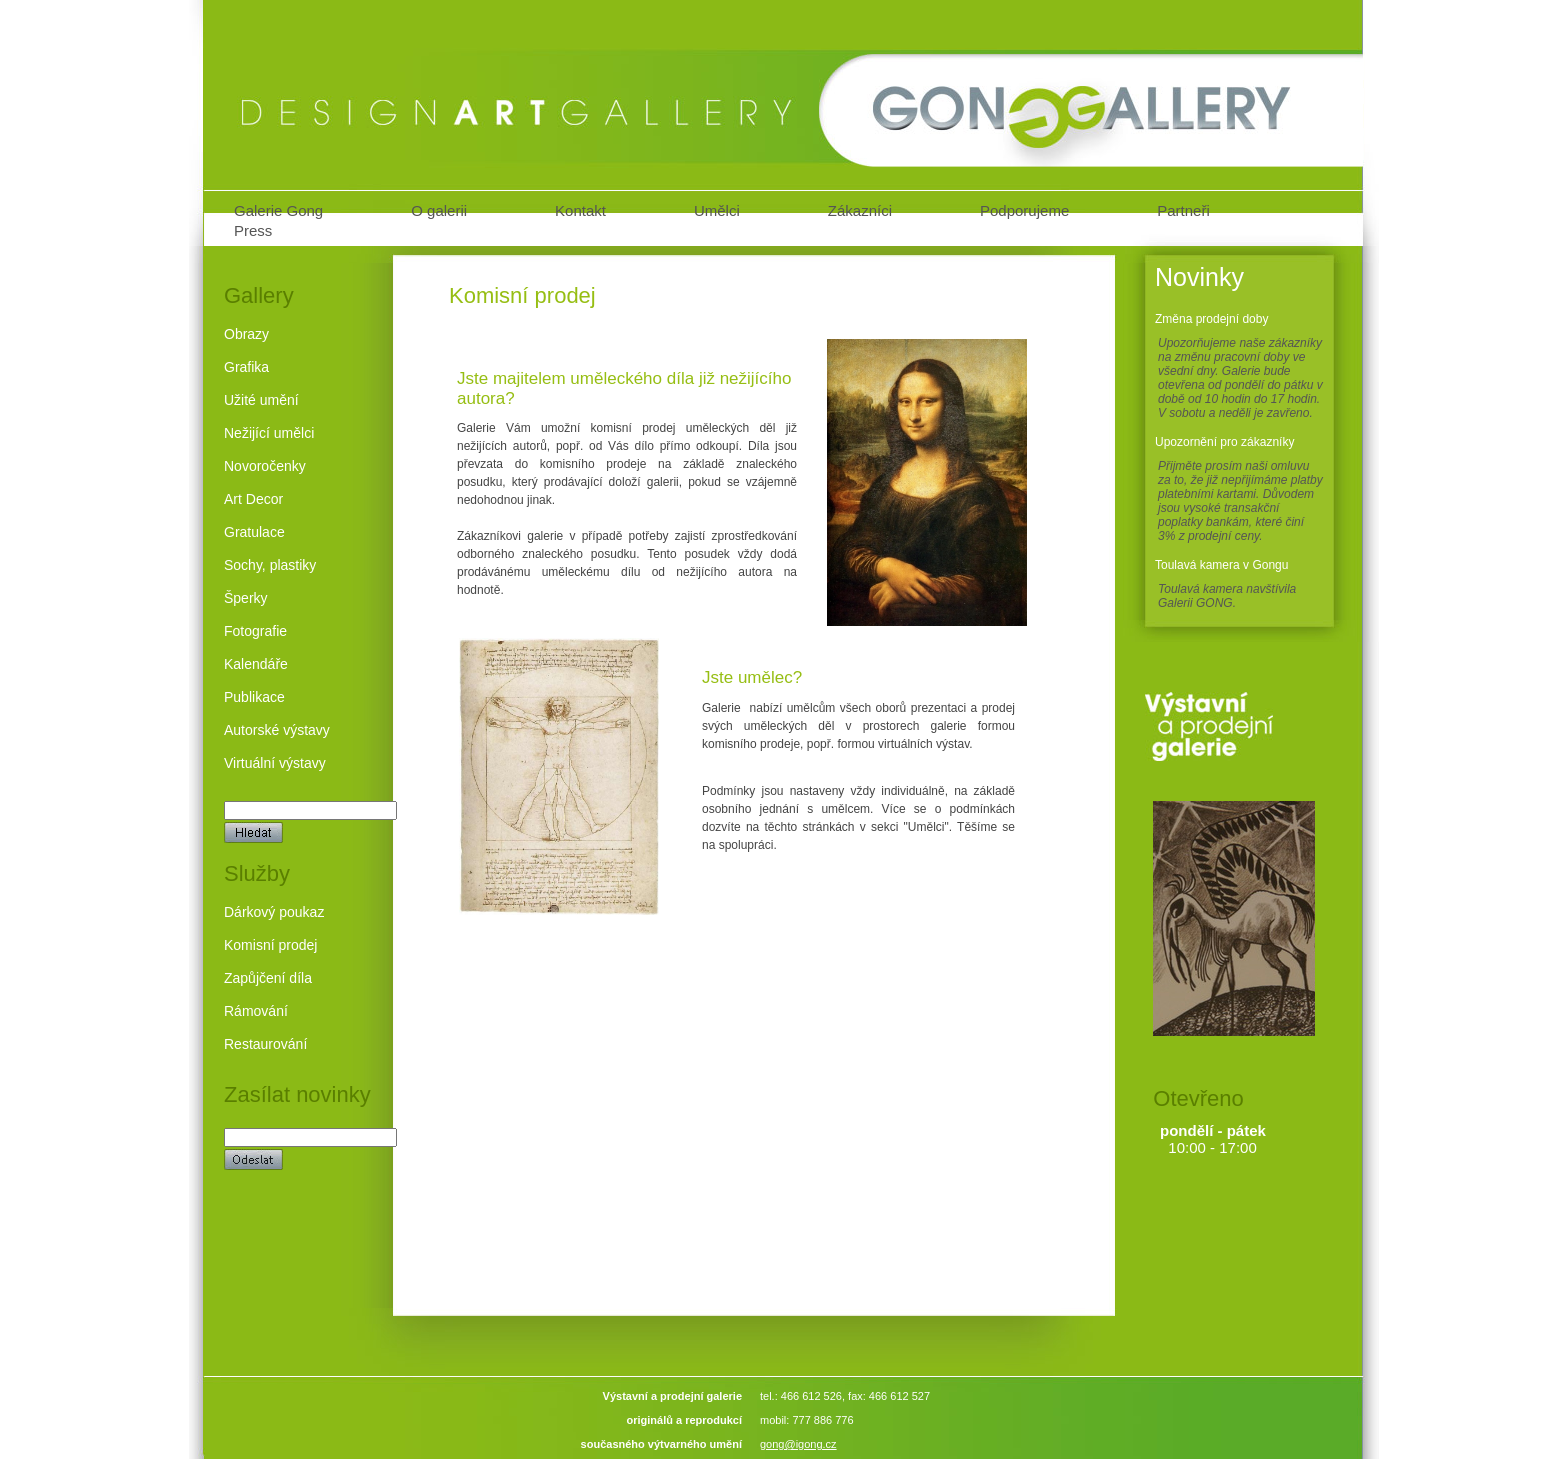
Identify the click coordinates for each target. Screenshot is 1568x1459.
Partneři (1183, 210)
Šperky (246, 598)
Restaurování (265, 1044)
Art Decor (253, 499)
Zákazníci (860, 210)
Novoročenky (265, 466)
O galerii (439, 210)
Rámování (256, 1011)
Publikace (254, 697)
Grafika (246, 367)
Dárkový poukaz (274, 912)
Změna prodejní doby (1211, 319)
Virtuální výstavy (275, 763)
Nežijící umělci (269, 433)
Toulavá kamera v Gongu (1221, 565)
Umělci (717, 210)
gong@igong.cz (798, 1444)
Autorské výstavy (277, 730)
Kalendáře (256, 664)
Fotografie (255, 631)
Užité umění (261, 400)
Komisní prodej (270, 945)
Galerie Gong (278, 210)
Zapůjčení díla (268, 978)
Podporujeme (1024, 210)
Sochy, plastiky (270, 565)
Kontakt (580, 210)
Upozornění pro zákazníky (1224, 442)
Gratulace (254, 532)
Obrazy (246, 334)
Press (253, 230)
